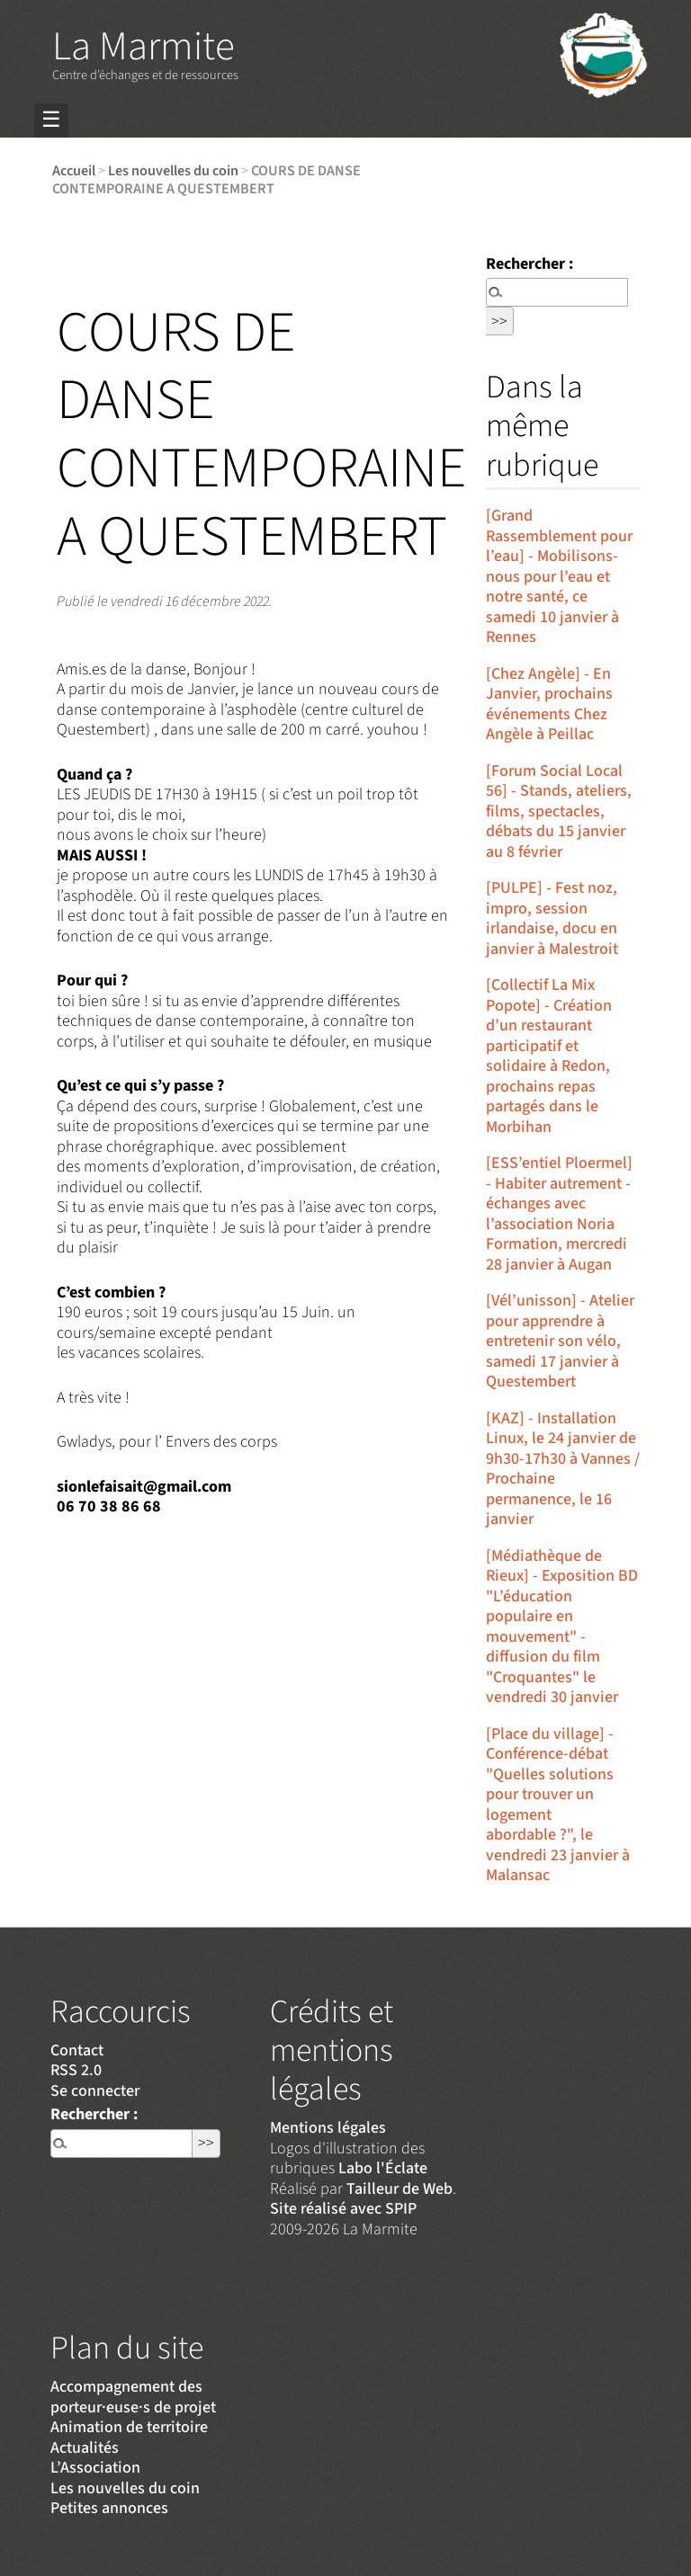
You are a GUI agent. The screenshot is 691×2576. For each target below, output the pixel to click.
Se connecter (94, 2091)
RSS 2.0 (76, 2070)
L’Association (95, 2467)
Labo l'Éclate (382, 2168)
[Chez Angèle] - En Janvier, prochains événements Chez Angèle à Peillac (549, 704)
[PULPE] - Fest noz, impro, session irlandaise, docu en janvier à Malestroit (552, 918)
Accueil (73, 170)
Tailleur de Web (399, 2189)
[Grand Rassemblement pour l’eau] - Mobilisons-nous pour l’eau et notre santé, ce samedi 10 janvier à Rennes (559, 576)
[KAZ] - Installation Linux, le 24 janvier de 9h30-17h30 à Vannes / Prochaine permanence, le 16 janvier (563, 1469)
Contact (76, 2050)
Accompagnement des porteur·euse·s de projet (133, 2397)
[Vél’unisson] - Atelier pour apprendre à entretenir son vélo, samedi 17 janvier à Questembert (560, 1341)
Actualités (84, 2448)
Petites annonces (109, 2508)
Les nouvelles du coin (173, 170)
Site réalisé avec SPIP (343, 2208)
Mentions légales (328, 2128)
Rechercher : (529, 264)
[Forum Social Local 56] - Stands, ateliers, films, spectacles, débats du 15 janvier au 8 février (559, 811)
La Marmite (143, 47)
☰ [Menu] (51, 120)
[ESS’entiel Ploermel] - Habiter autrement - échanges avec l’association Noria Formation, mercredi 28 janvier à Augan (559, 1214)
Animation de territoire (129, 2427)
